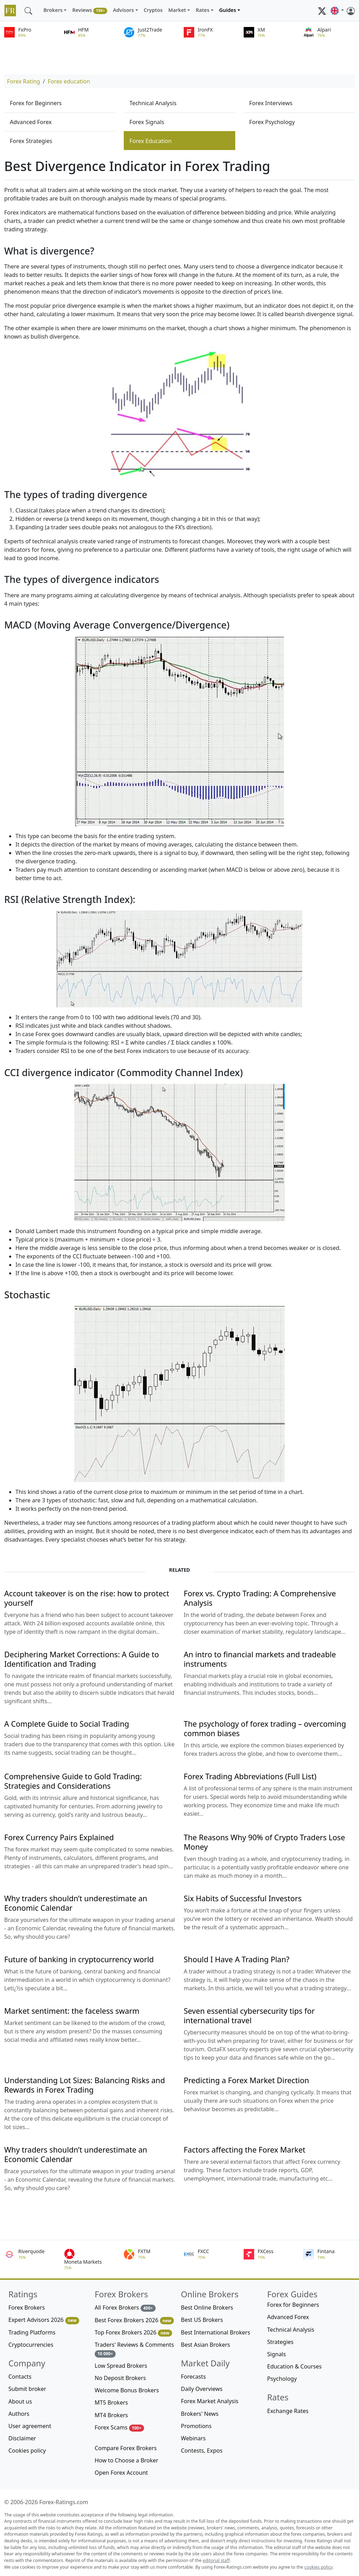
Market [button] (177, 10)
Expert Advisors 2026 (43, 2320)
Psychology (282, 2379)
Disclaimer (22, 2438)
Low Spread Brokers (121, 2366)
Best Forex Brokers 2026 (134, 2320)
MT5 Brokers (111, 2402)
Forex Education (150, 141)
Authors (18, 2414)
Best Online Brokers (207, 2307)
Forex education (69, 81)
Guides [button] (227, 10)
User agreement (29, 2426)
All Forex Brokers (125, 2308)
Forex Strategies (31, 141)
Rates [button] (202, 10)
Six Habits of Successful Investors (243, 1898)
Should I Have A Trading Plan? (236, 1959)
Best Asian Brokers (205, 2345)
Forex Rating (23, 81)
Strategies (280, 2342)
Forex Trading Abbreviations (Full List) (250, 1776)
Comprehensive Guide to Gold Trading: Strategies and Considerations (73, 1781)
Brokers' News (199, 2414)
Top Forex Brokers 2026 (133, 2333)
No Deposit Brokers (120, 2378)
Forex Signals (146, 122)
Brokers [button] (53, 10)
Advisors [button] (123, 10)
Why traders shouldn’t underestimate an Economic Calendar (75, 1903)
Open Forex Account (121, 2472)
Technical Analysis (152, 103)
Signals (276, 2354)
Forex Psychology (272, 122)
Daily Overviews (202, 2389)
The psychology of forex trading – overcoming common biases (265, 1728)
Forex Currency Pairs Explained (59, 1837)
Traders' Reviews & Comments (134, 2349)
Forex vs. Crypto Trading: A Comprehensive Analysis (260, 1598)
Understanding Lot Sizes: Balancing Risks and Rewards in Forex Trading (84, 2085)
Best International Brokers (215, 2332)
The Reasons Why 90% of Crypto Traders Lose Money (264, 1842)
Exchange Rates (288, 2411)
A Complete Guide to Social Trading (66, 1724)
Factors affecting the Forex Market (244, 2150)
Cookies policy (27, 2450)
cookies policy (318, 2567)
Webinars (193, 2438)
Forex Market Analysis (209, 2401)
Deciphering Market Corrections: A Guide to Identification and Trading (81, 1659)
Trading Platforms (31, 2332)
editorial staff (216, 2560)
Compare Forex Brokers (126, 2448)
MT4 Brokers (111, 2415)
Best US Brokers (202, 2320)
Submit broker (27, 2389)
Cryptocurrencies (30, 2345)
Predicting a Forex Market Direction (246, 2080)
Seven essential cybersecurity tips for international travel (249, 2015)
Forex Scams (119, 2428)
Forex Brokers (26, 2307)
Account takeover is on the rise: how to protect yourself (86, 1598)
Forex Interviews (271, 103)
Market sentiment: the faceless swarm (72, 2011)
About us (20, 2401)
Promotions (196, 2426)
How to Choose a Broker (126, 2460)
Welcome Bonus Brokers (127, 2390)
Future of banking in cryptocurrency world (79, 1959)
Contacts (20, 2376)
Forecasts (193, 2376)
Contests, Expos (202, 2450)
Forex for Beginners (36, 103)
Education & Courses (294, 2366)
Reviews (89, 10)
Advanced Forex (31, 122)
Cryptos (153, 10)
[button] (337, 11)
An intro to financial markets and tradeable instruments (260, 1659)
